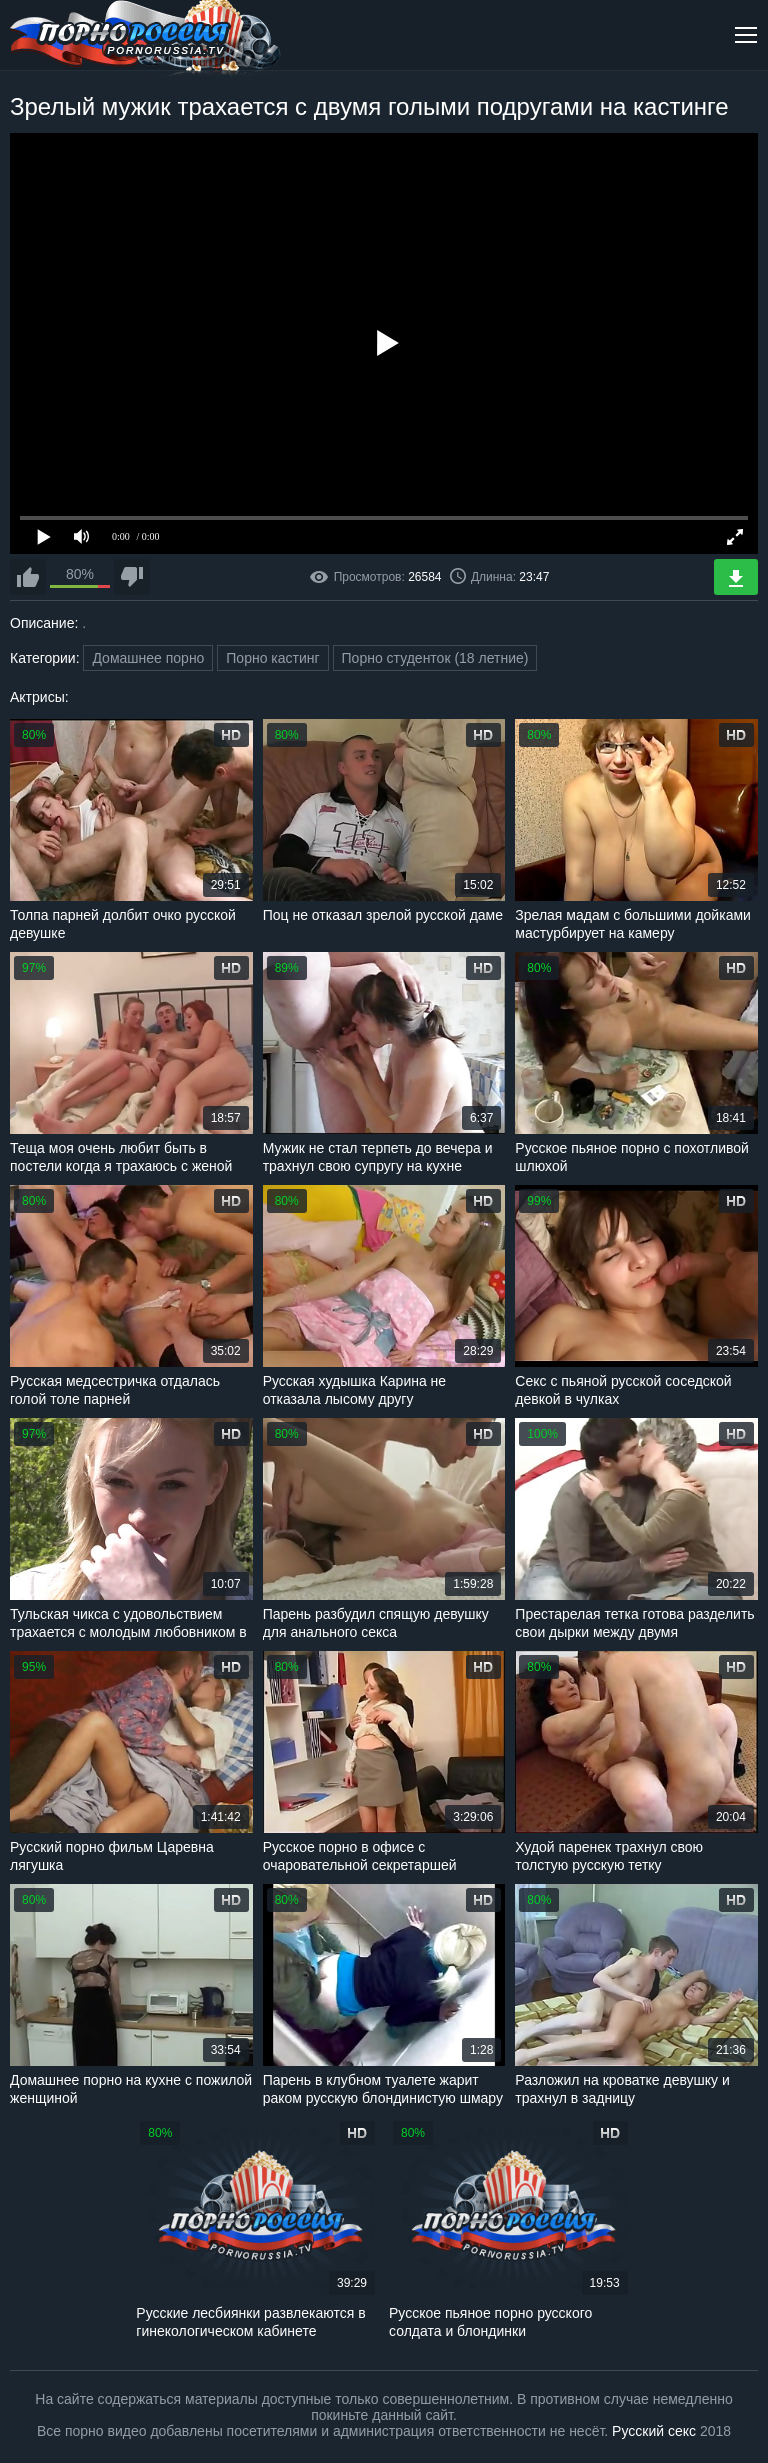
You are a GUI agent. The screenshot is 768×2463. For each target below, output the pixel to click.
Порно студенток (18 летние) (435, 658)
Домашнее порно (148, 658)
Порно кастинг (272, 658)
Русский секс (654, 2431)
